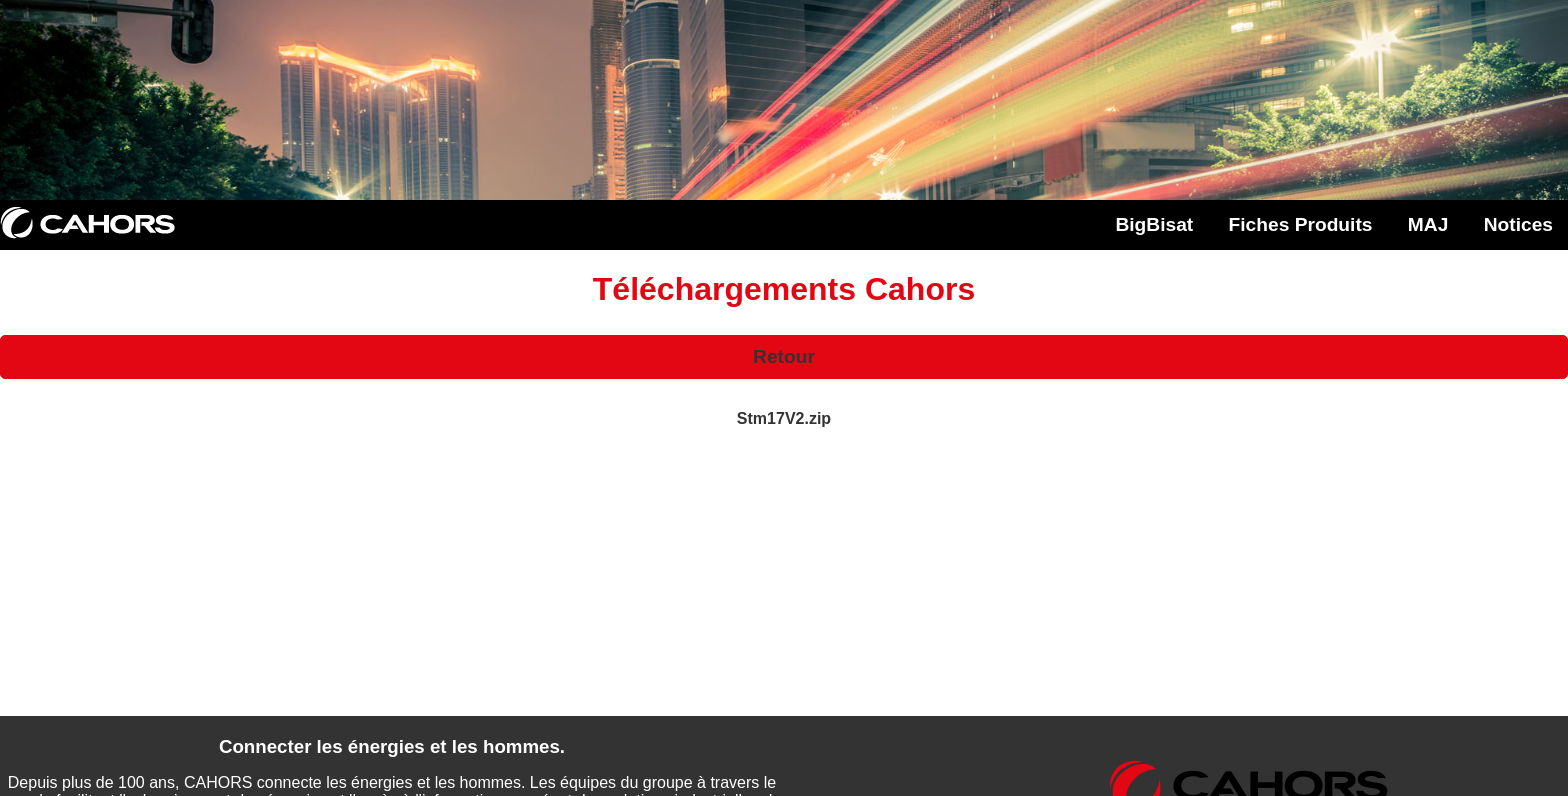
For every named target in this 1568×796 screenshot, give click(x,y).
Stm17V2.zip (784, 418)
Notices (1518, 224)
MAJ (1428, 224)
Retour (784, 356)
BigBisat (1154, 224)
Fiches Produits (1301, 224)
